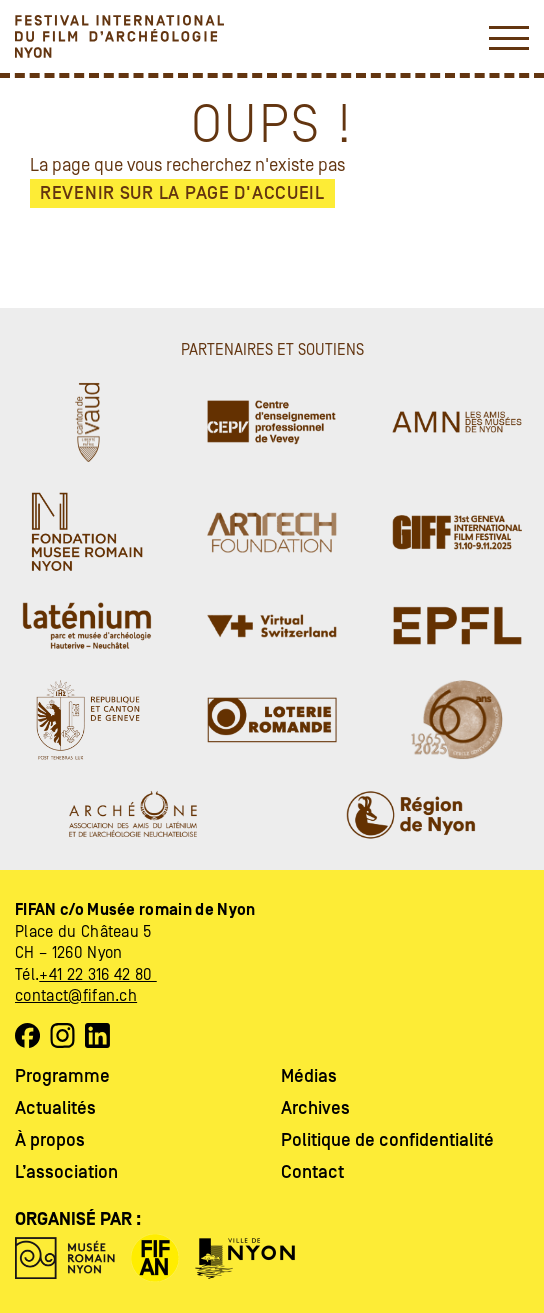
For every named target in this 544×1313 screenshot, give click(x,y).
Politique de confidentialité (387, 1140)
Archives (315, 1108)
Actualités (55, 1108)
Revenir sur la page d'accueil (182, 193)
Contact (312, 1172)
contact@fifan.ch (76, 996)
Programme (62, 1076)
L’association (66, 1172)
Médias (309, 1076)
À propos (50, 1140)
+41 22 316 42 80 (97, 975)
